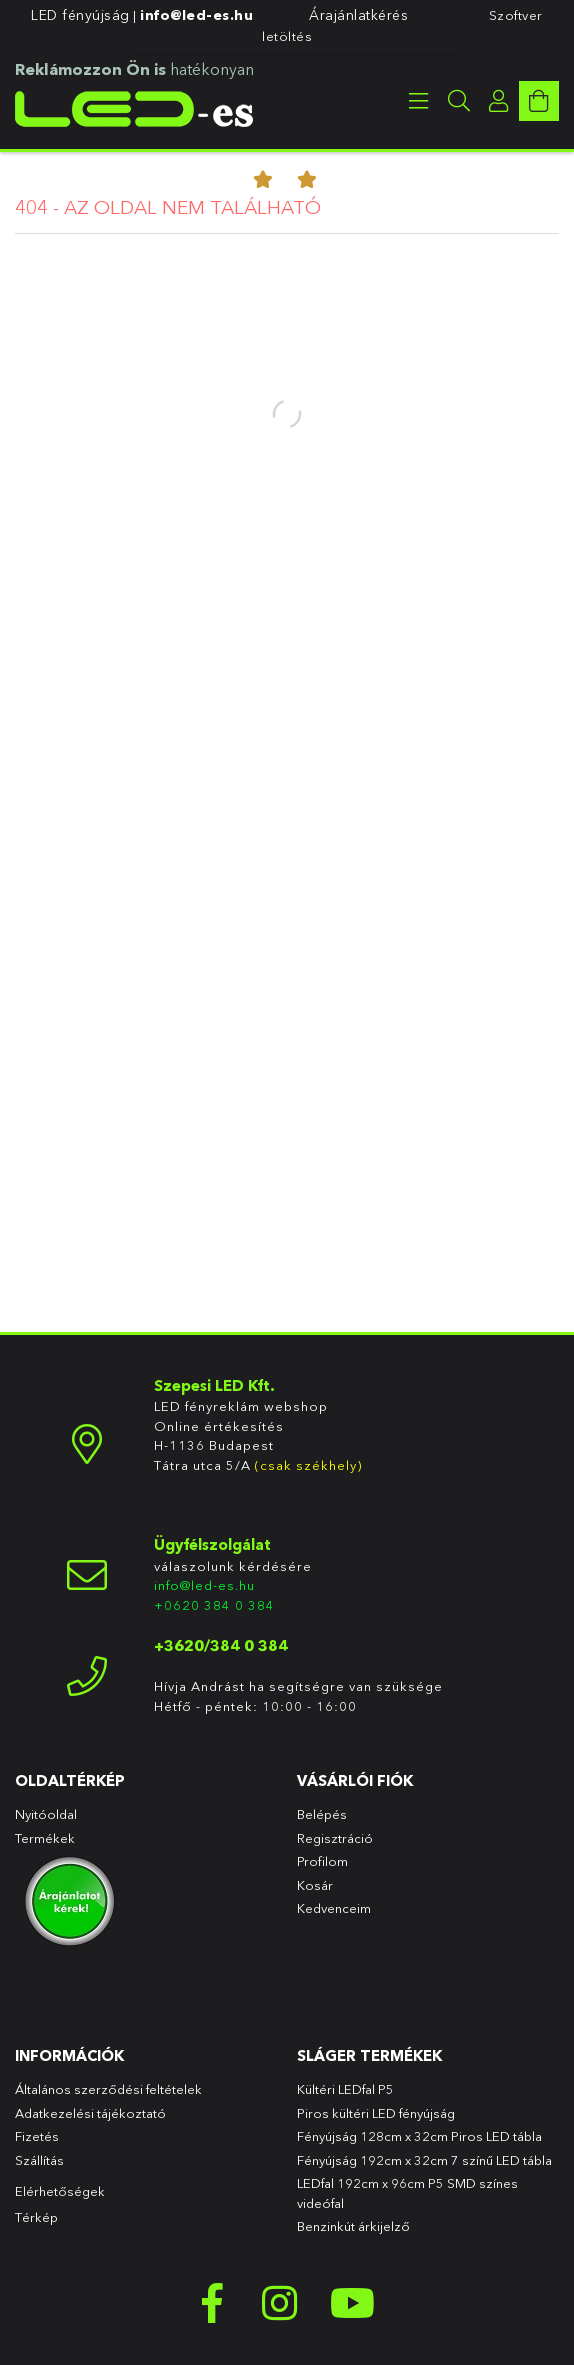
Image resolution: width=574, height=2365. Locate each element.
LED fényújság (80, 15)
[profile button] (499, 101)
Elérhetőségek (60, 2191)
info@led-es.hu (196, 15)
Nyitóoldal (46, 1814)
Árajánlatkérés (358, 15)
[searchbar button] (459, 101)
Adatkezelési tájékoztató (90, 2113)
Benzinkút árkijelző (353, 2226)
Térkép (36, 2217)
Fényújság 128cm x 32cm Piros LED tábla (419, 2136)
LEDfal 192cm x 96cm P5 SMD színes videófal (407, 2193)
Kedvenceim (334, 1908)
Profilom (322, 1861)
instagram (282, 2303)
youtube (352, 2303)
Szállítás (39, 2160)
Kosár (315, 1885)
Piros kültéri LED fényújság (376, 2113)
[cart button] (539, 101)
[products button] (419, 101)
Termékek (46, 1838)
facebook (212, 2303)
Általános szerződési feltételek (108, 2089)
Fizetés (37, 2136)
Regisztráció (335, 1838)
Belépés (322, 1814)
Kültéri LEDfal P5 (345, 2089)
